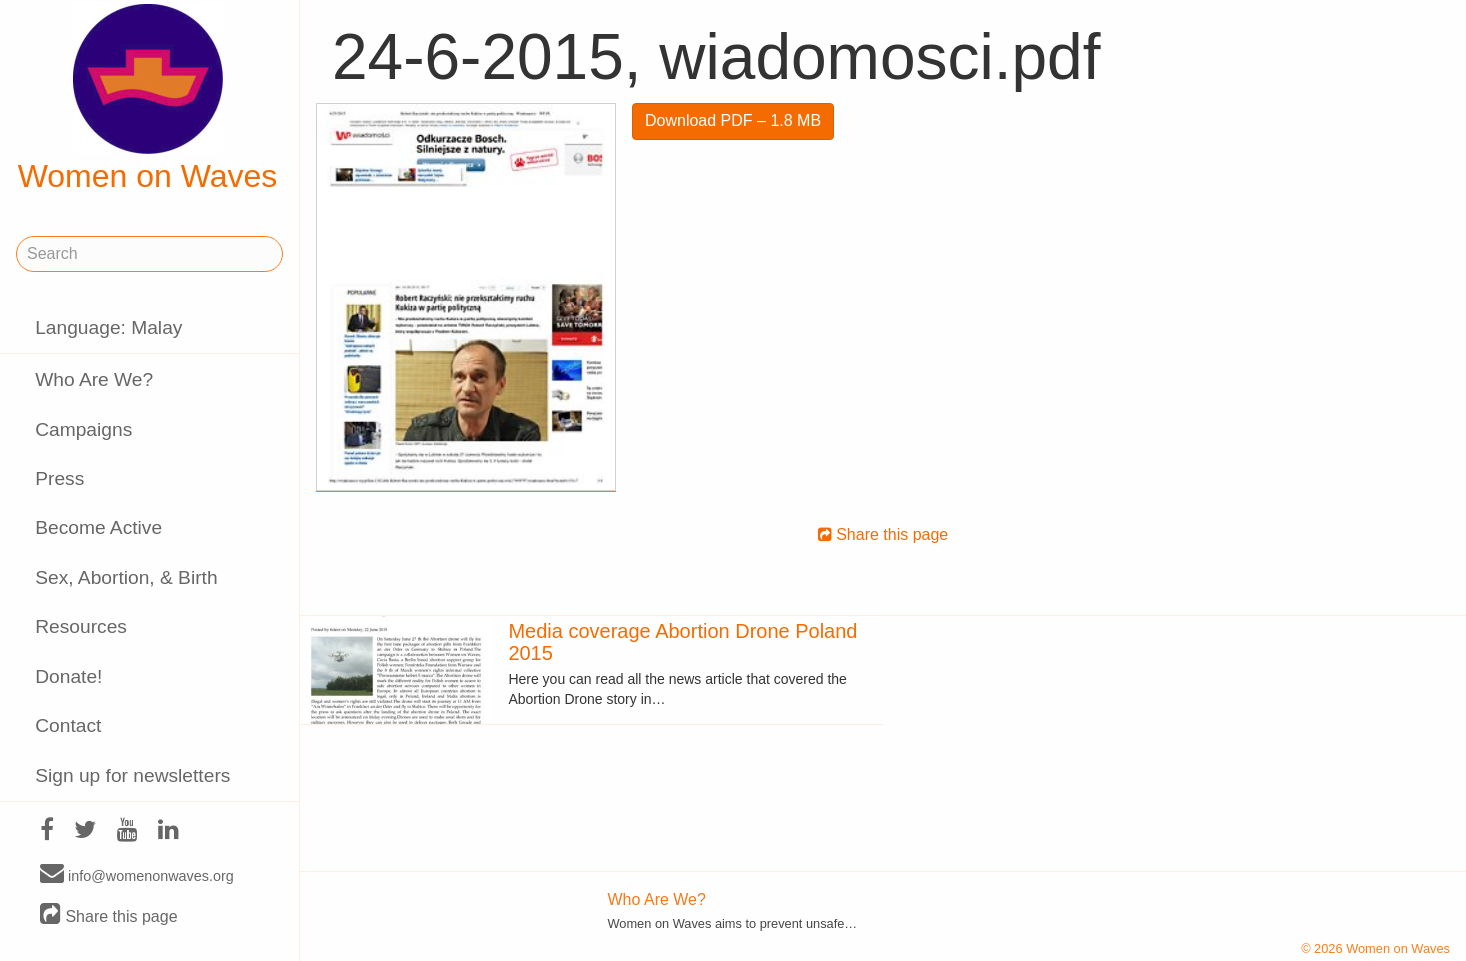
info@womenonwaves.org (137, 875)
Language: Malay (108, 327)
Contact (68, 725)
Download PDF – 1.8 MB (733, 120)
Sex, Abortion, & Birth (126, 577)
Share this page (109, 915)
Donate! (68, 676)
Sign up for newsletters (132, 775)
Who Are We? (94, 379)
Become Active (98, 527)
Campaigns (83, 429)
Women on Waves (148, 99)
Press (59, 478)
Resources (81, 626)
